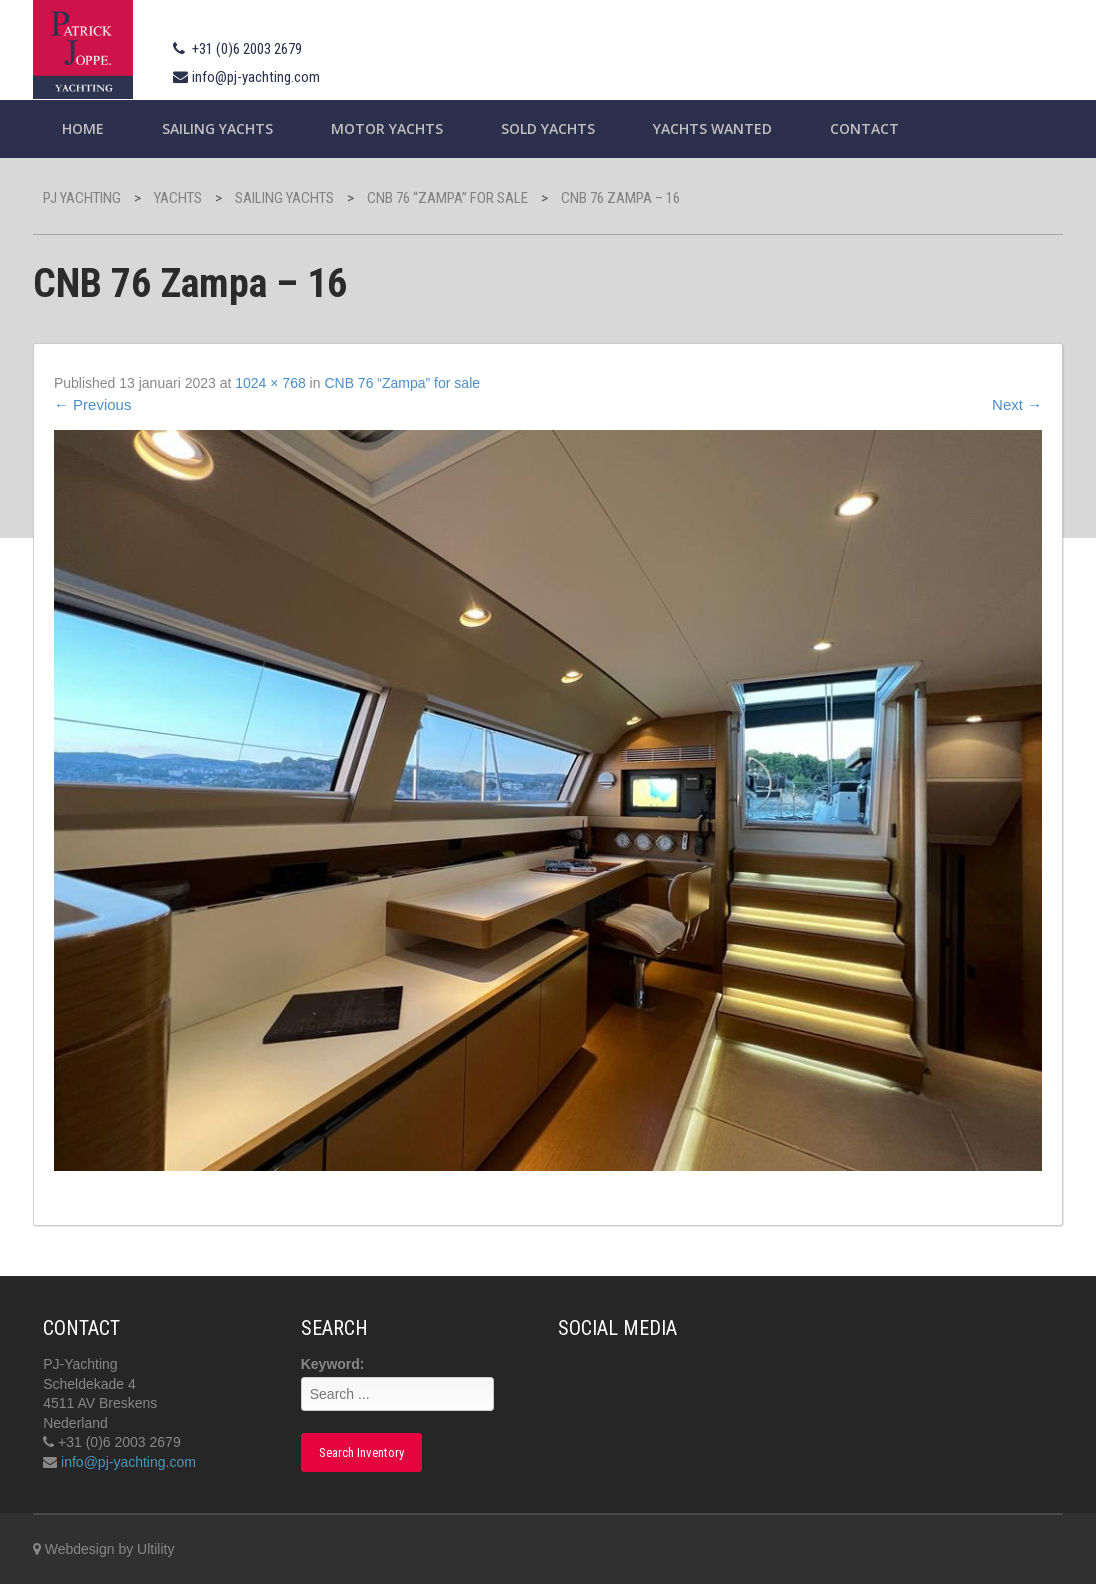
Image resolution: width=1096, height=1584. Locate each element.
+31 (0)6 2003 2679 (247, 49)
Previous (93, 404)
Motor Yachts (387, 128)
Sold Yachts (548, 128)
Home (83, 128)
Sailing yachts (217, 128)
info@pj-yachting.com (256, 77)
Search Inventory (361, 1452)
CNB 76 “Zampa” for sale (402, 383)
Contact (864, 128)
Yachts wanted (712, 128)
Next (1017, 404)
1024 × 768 (270, 383)
